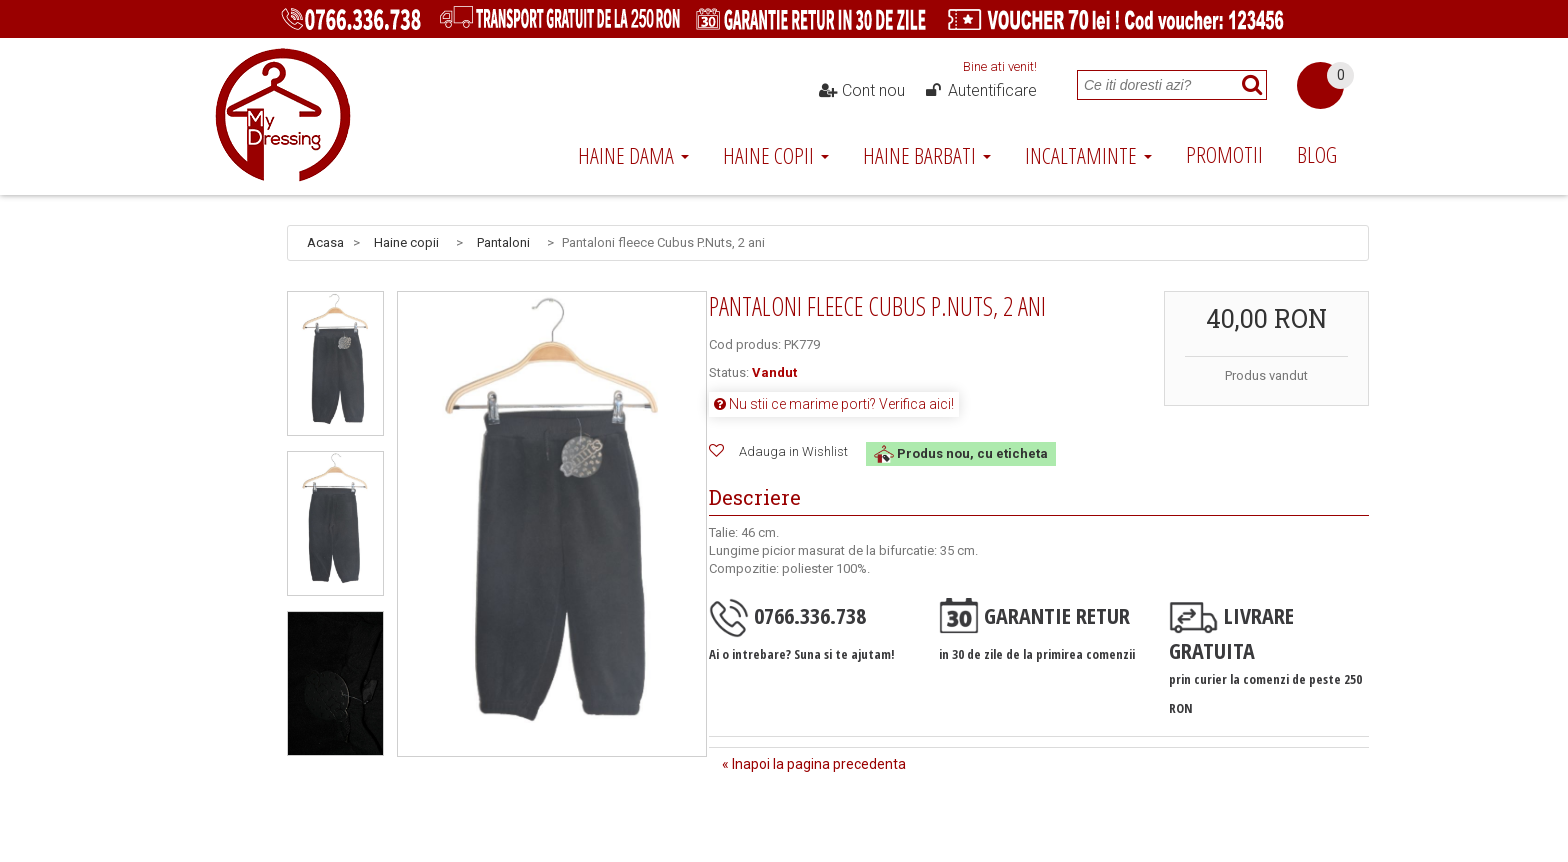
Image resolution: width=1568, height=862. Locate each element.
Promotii (1224, 154)
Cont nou (862, 91)
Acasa (325, 242)
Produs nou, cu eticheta (961, 453)
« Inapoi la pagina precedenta (814, 764)
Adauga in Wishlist (793, 451)
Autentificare (980, 91)
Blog (1317, 154)
